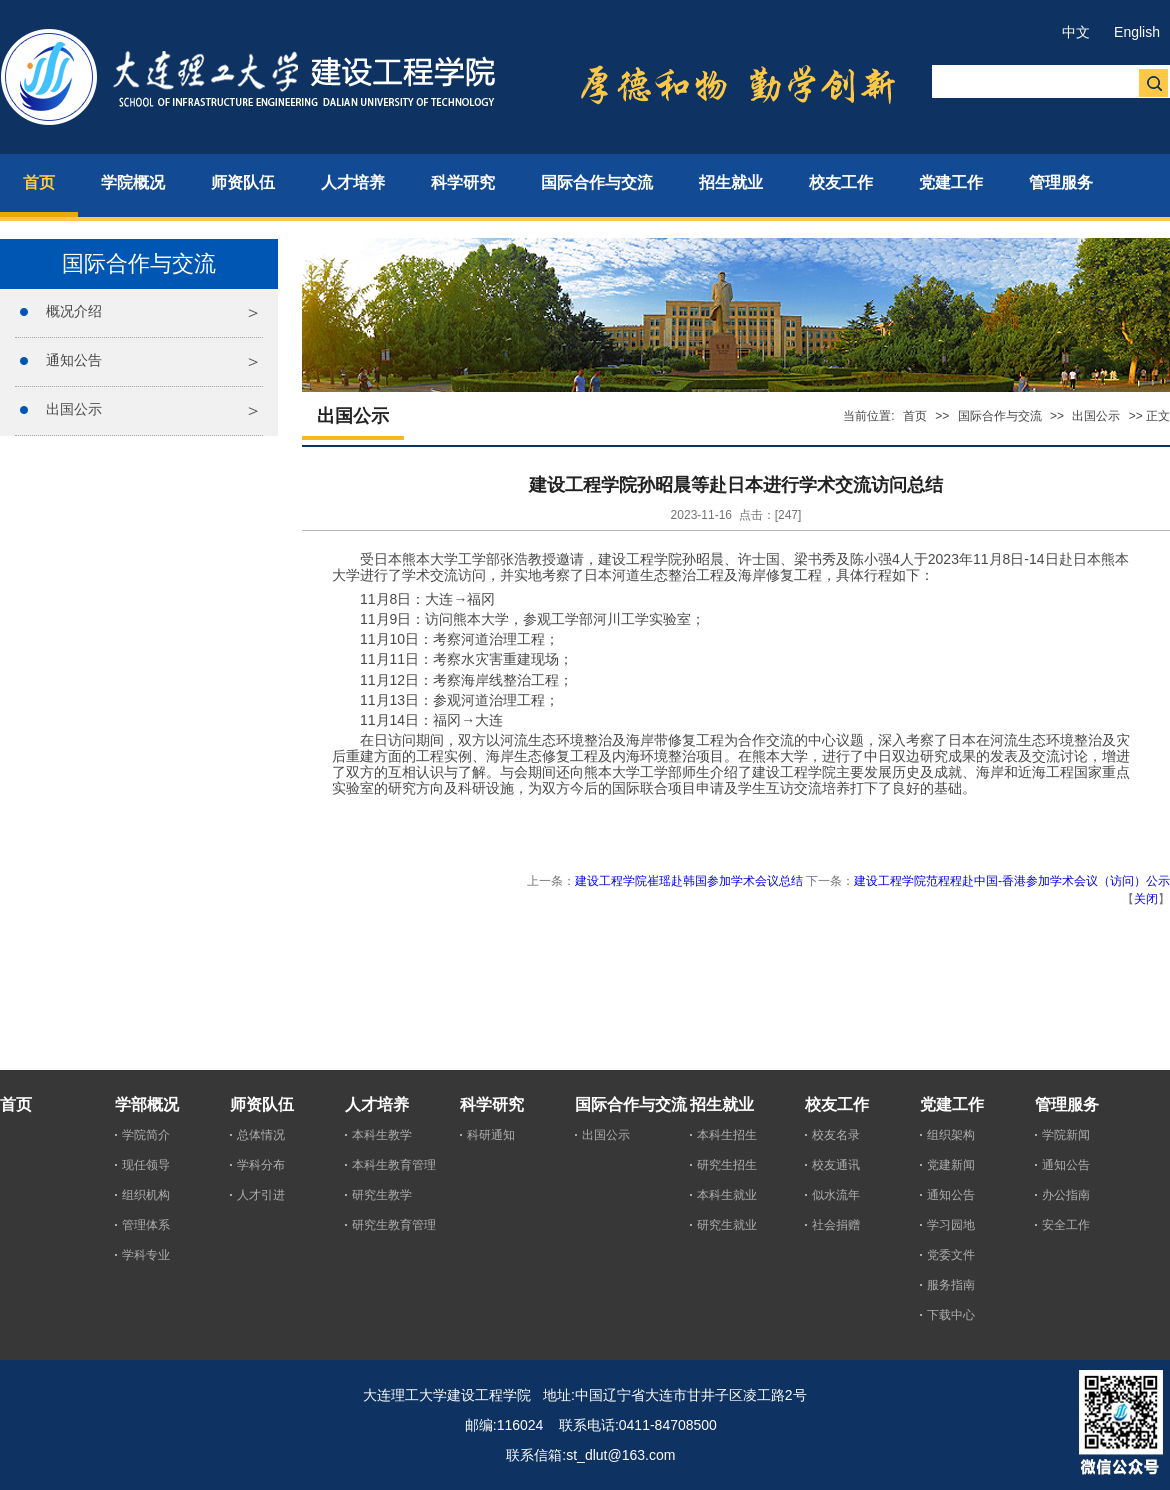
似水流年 (836, 1195)
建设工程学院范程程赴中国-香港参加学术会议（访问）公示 (1012, 881)
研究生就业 (727, 1225)
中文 (1076, 32)
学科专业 (146, 1255)
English (1137, 32)
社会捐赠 (836, 1225)
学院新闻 (1066, 1135)
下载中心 (951, 1315)
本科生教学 (382, 1135)
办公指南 (1066, 1195)
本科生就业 (727, 1195)
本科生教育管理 (394, 1165)
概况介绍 (74, 311)
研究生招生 (727, 1165)
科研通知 (491, 1135)
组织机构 (146, 1195)
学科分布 (261, 1165)
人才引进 (261, 1195)
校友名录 (836, 1135)
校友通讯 (836, 1165)
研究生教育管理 (394, 1225)
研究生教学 (382, 1195)
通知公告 (74, 360)
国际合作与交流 (1000, 416)
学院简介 (146, 1135)
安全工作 (1066, 1225)
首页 (915, 416)
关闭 (1146, 899)
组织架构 (951, 1135)
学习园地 (951, 1225)
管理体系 (146, 1225)
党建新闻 (951, 1165)
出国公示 (74, 409)
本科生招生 (727, 1135)
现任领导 (146, 1165)
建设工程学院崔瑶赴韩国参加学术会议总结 (689, 881)
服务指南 (951, 1285)
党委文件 (951, 1255)
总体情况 (261, 1135)
